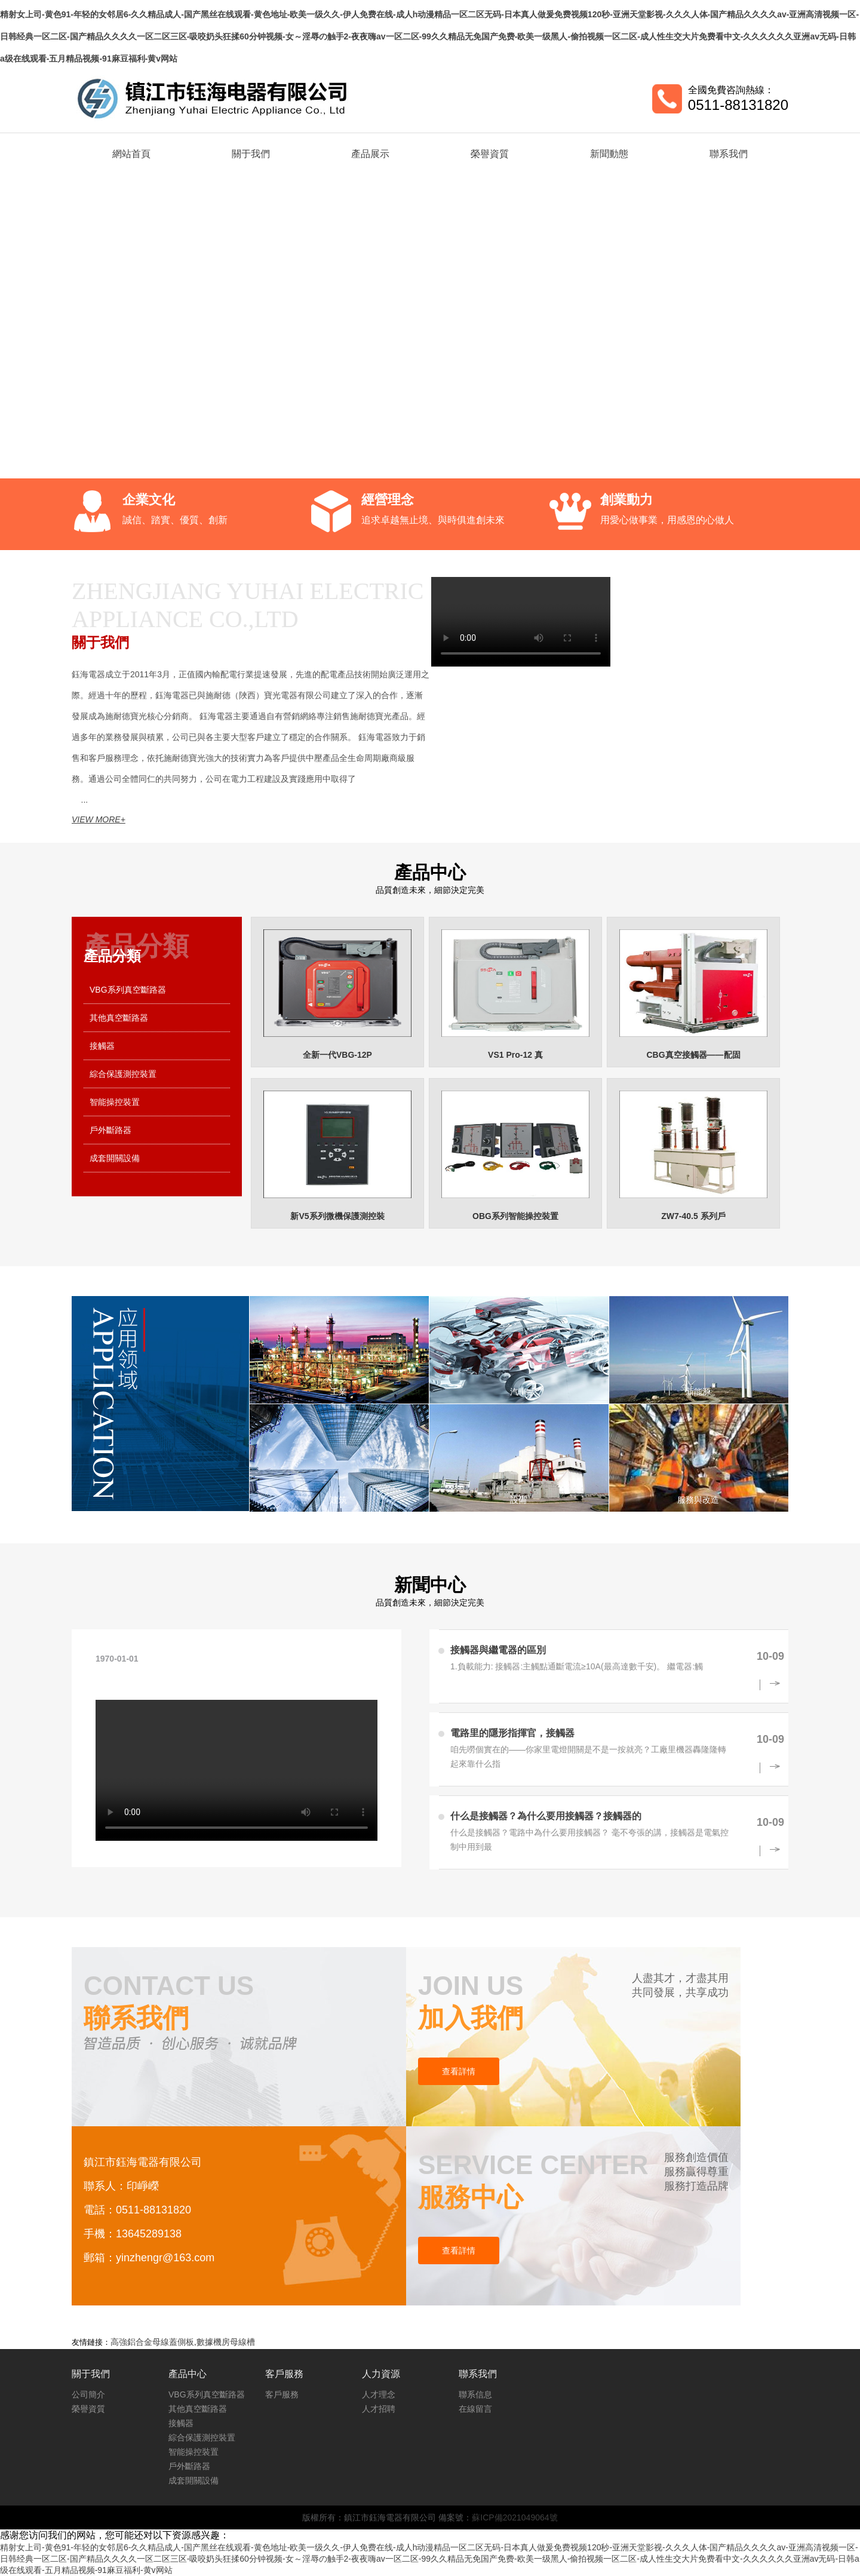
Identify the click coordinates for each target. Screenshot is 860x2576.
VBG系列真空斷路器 (128, 989)
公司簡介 (88, 2394)
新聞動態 (609, 154)
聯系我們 (729, 154)
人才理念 (378, 2394)
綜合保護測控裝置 (123, 1074)
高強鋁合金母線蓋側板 (152, 2342)
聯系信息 (475, 2394)
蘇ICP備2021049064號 (514, 2517)
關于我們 (251, 154)
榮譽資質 (490, 154)
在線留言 (475, 2409)
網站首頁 (131, 154)
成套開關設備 (115, 1158)
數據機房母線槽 (225, 2342)
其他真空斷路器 (119, 1018)
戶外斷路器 (110, 1130)
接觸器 (102, 1046)
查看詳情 (458, 2071)
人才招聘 (378, 2409)
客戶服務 (282, 2394)
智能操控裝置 (115, 1102)
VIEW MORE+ (98, 819)
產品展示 (370, 154)
